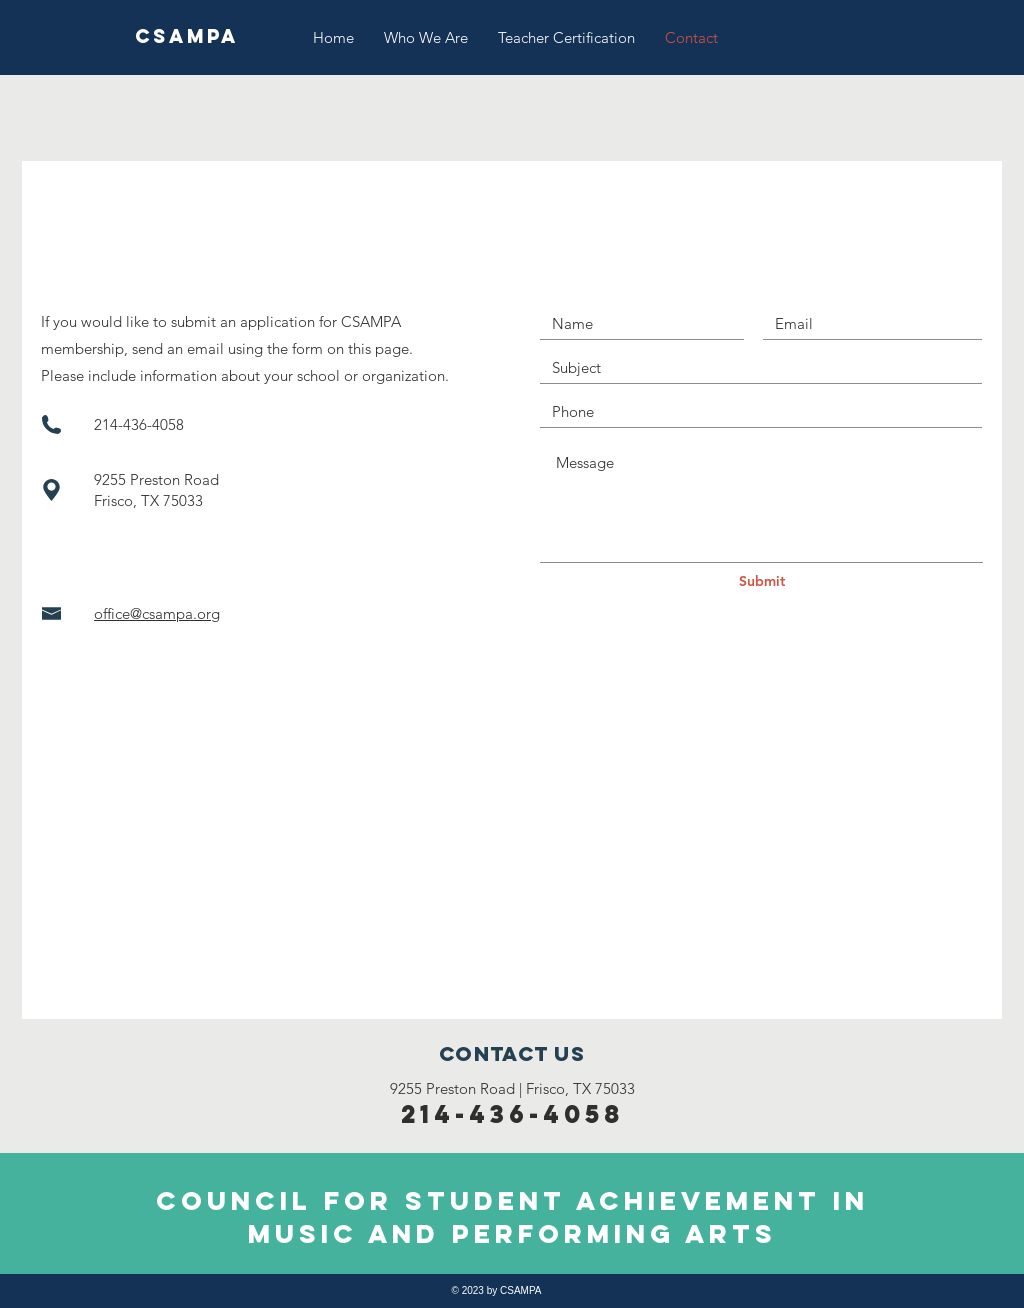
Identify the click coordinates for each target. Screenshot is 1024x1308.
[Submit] (762, 582)
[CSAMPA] (186, 37)
